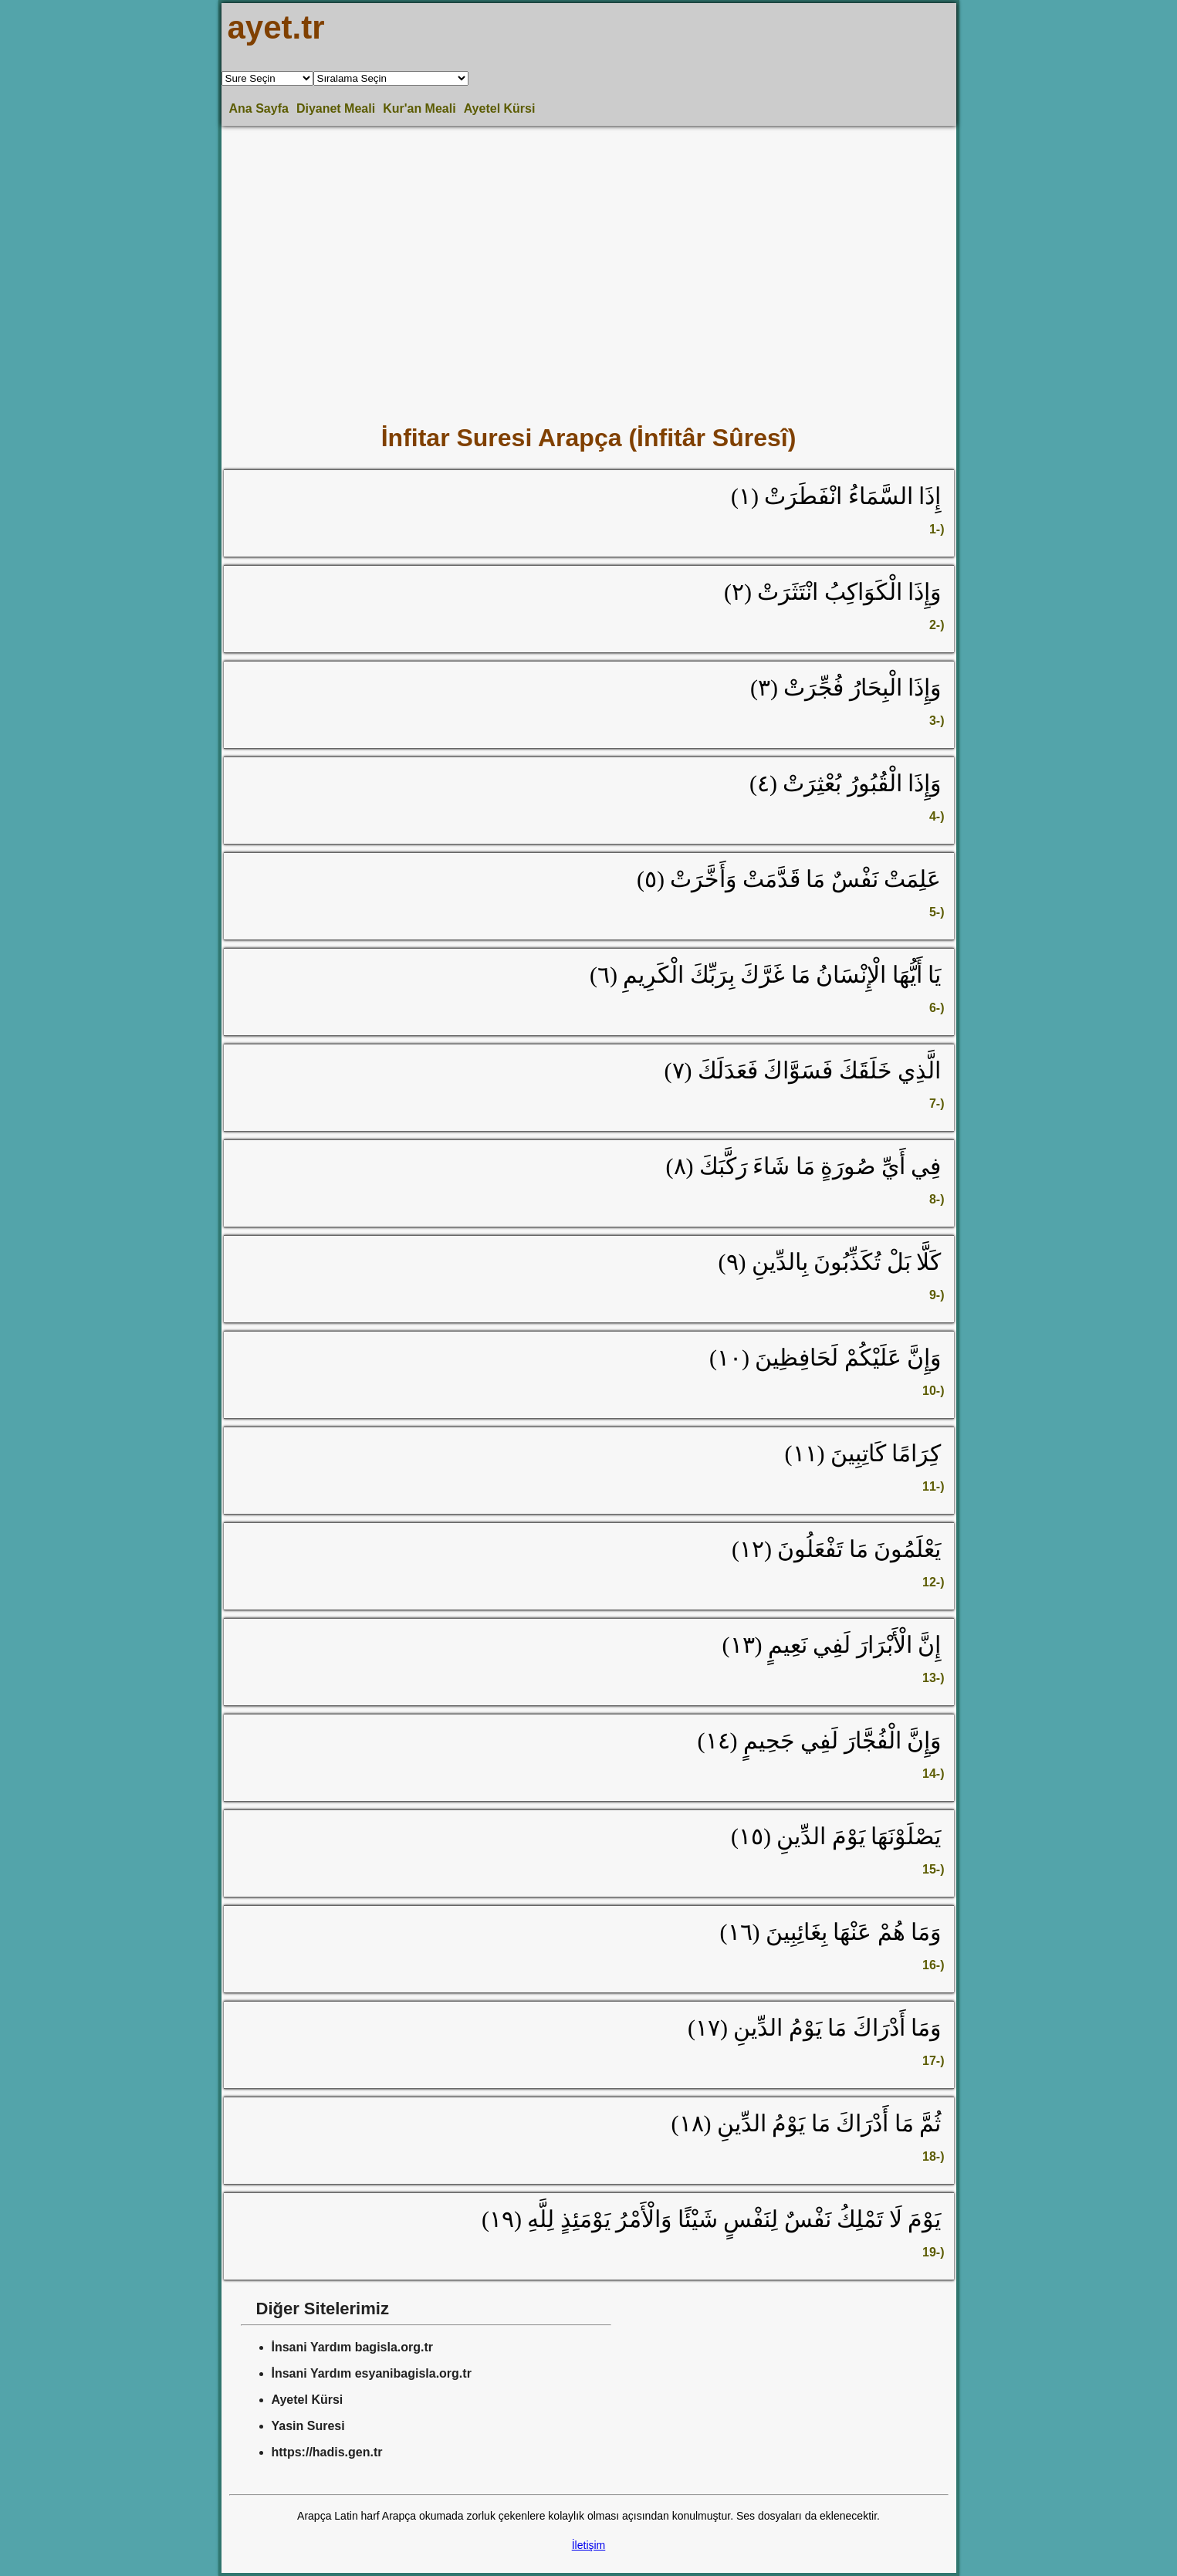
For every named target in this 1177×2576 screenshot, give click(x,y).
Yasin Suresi (308, 2425)
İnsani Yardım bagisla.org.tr (353, 2347)
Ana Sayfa (259, 108)
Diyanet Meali (335, 108)
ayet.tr (276, 27)
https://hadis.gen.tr (327, 2452)
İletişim (589, 2545)
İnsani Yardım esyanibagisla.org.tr (372, 2373)
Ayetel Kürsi (500, 108)
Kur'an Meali (419, 108)
